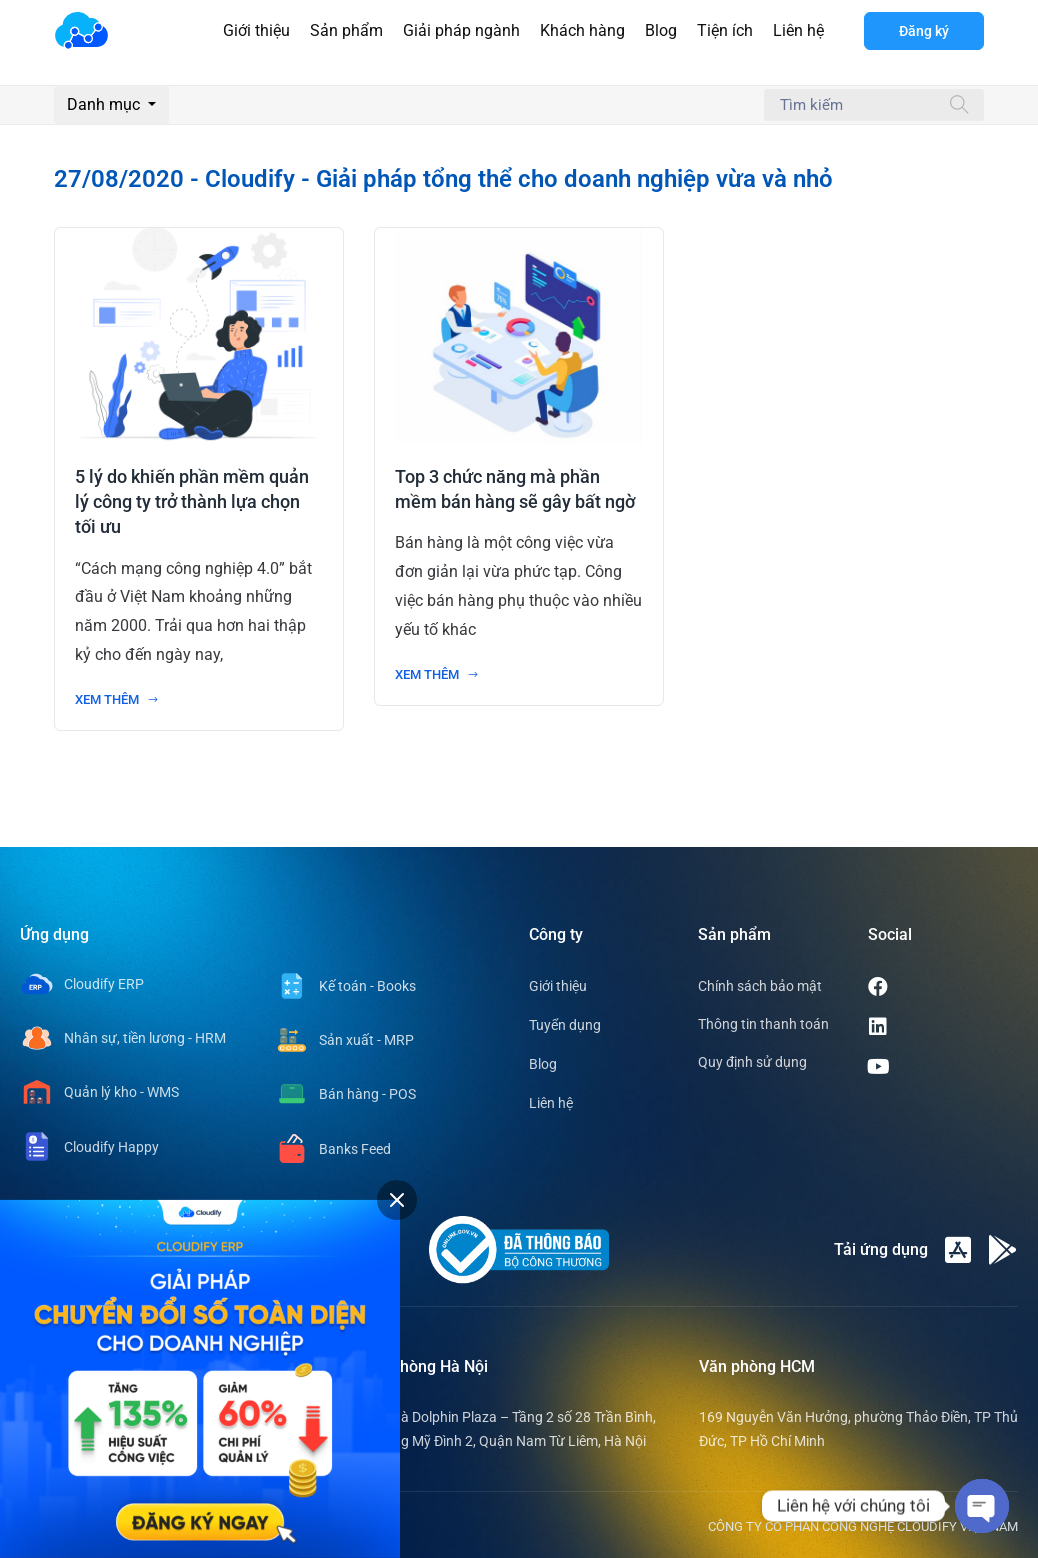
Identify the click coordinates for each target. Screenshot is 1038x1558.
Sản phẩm (346, 30)
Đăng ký (924, 31)
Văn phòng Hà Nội (423, 1366)
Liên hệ (798, 30)
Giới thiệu (256, 30)
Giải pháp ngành (461, 30)
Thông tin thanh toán (763, 1024)
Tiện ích (725, 30)
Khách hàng (582, 30)
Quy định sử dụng (752, 1062)
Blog (661, 30)
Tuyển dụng (565, 1025)
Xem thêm (117, 699)
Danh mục (105, 104)
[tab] (397, 1200)
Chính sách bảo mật (760, 986)
